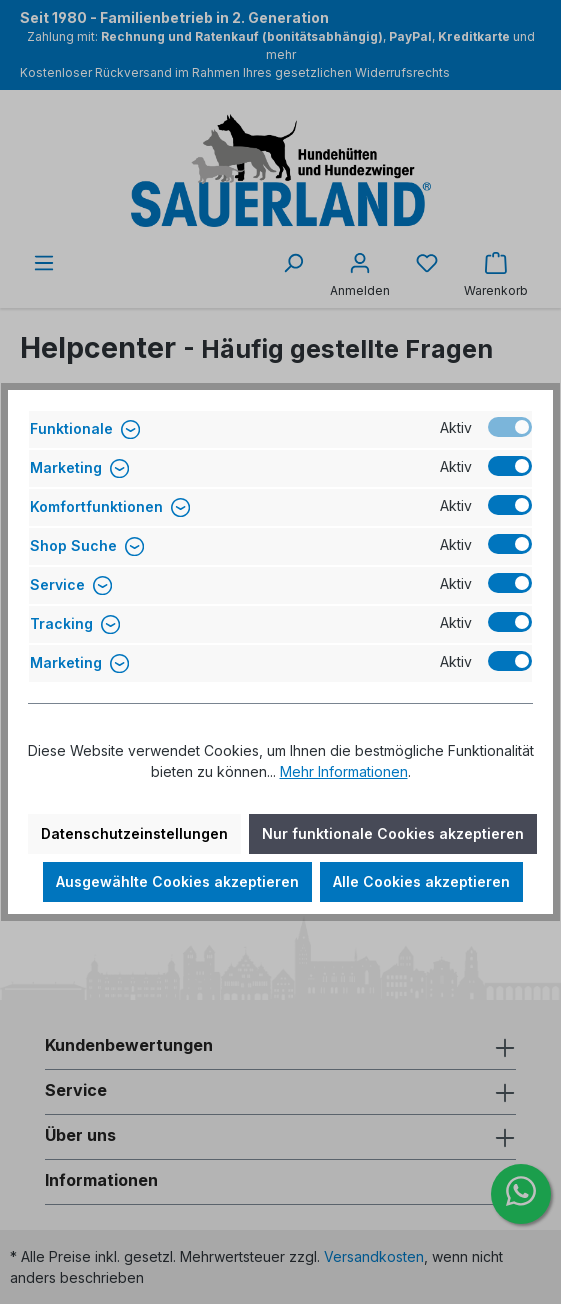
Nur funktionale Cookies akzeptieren (393, 833)
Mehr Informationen (344, 771)
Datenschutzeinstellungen (134, 833)
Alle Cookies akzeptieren (421, 881)
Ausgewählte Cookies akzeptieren (177, 881)
